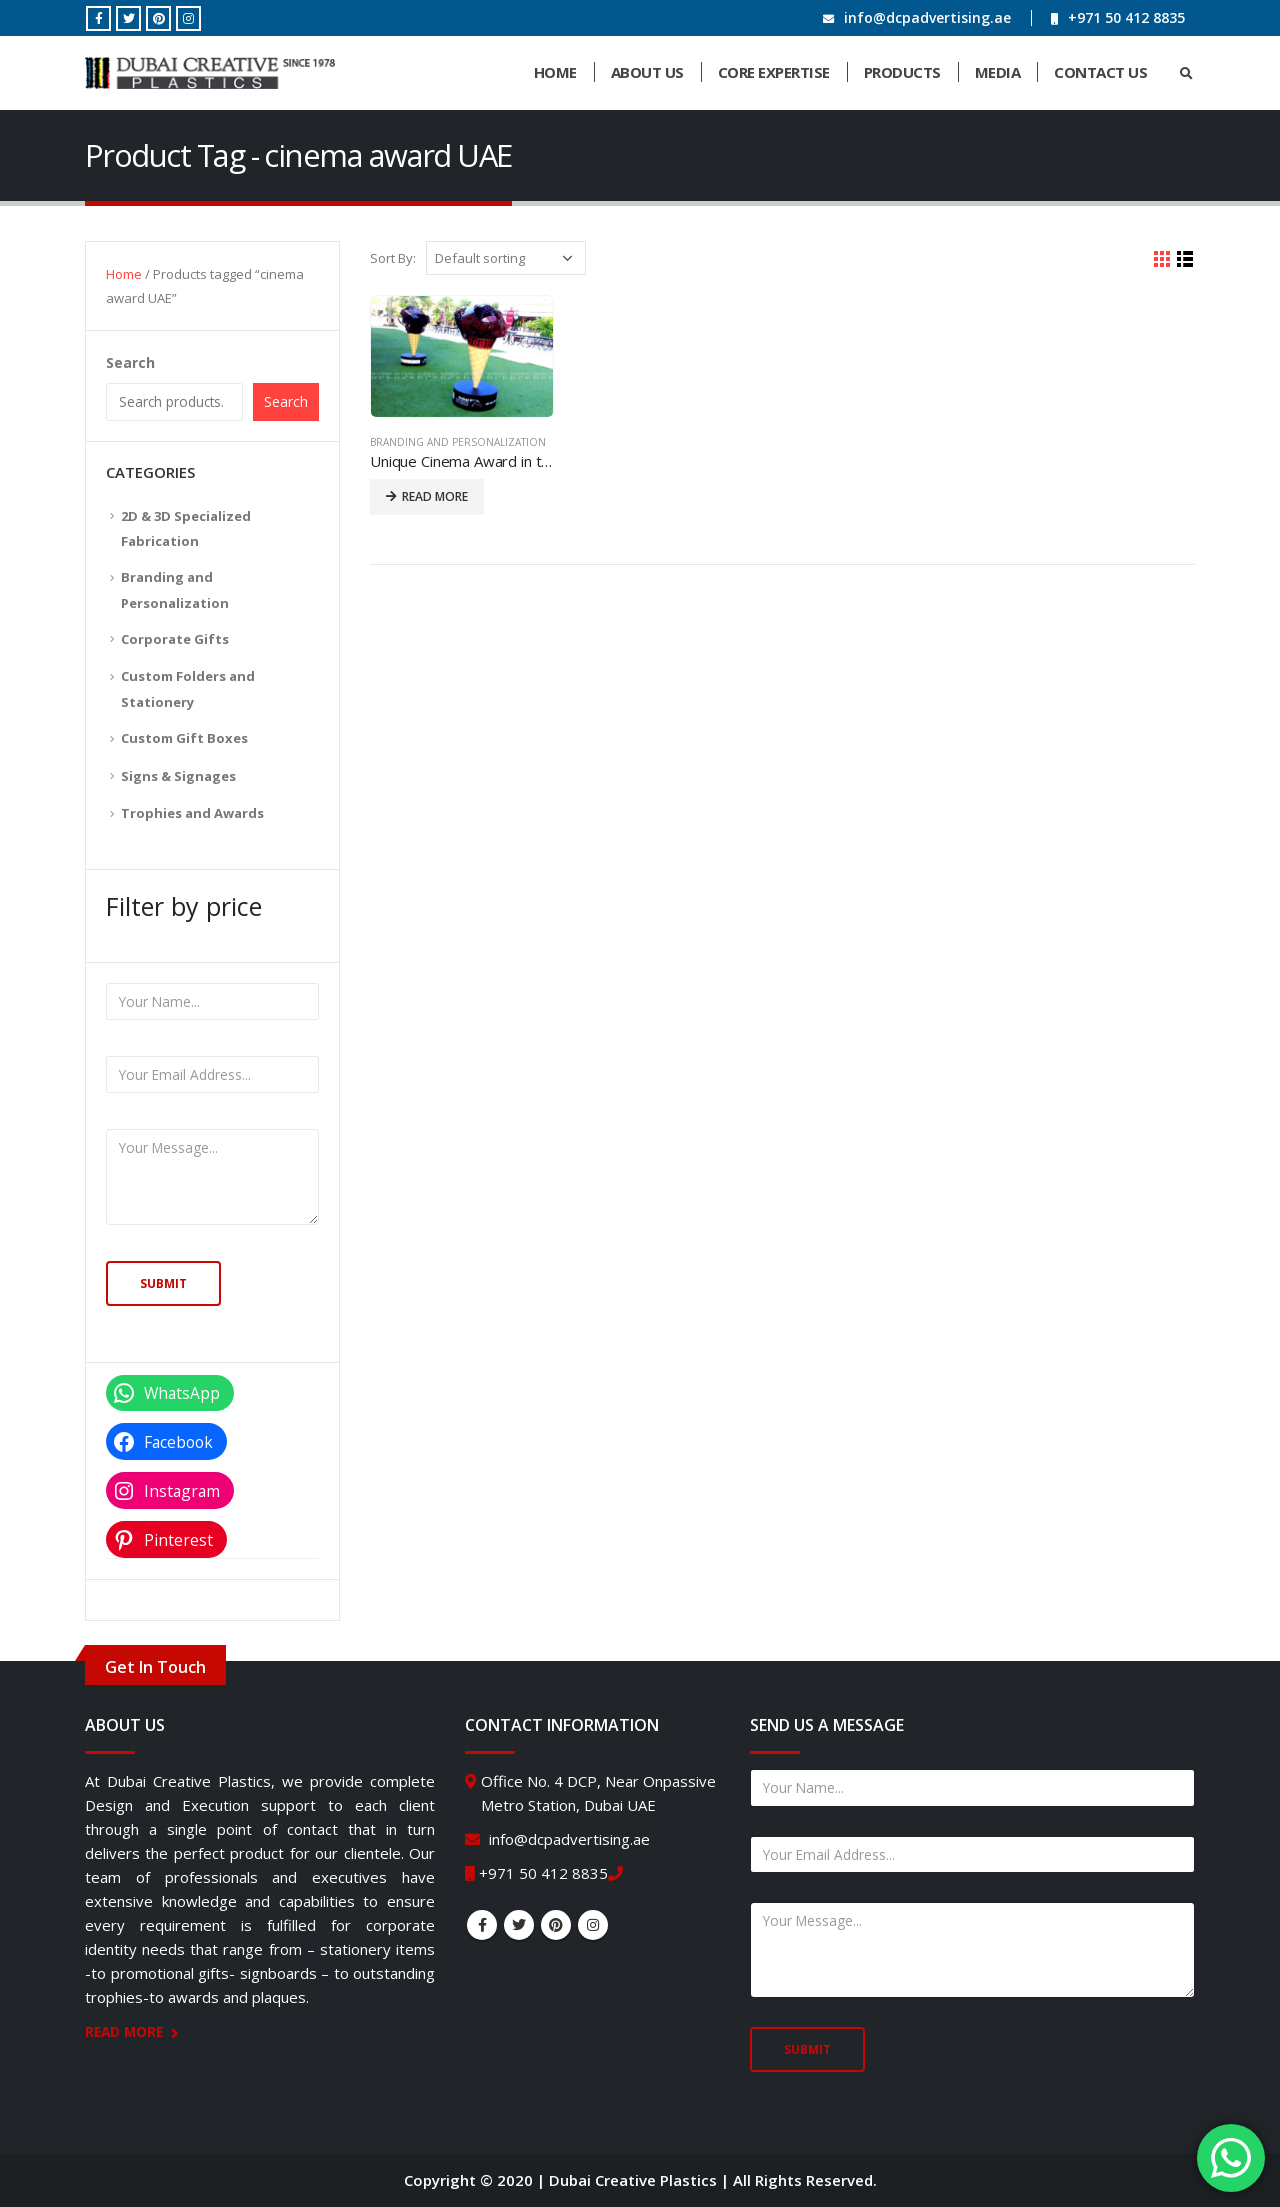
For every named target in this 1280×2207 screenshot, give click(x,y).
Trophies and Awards (192, 813)
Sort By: (393, 258)
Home (555, 72)
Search (130, 362)
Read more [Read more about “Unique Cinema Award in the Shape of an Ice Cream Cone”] (435, 496)
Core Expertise (774, 72)
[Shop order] (506, 258)
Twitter (519, 1925)
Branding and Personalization (458, 442)
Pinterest (556, 1925)
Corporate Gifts (175, 639)
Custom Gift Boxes (184, 738)
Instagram (593, 1925)
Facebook (482, 1925)
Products (902, 72)
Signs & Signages (178, 776)
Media (998, 72)
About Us (647, 72)
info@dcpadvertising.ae (927, 17)
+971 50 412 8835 (1126, 17)
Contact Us (1100, 72)
